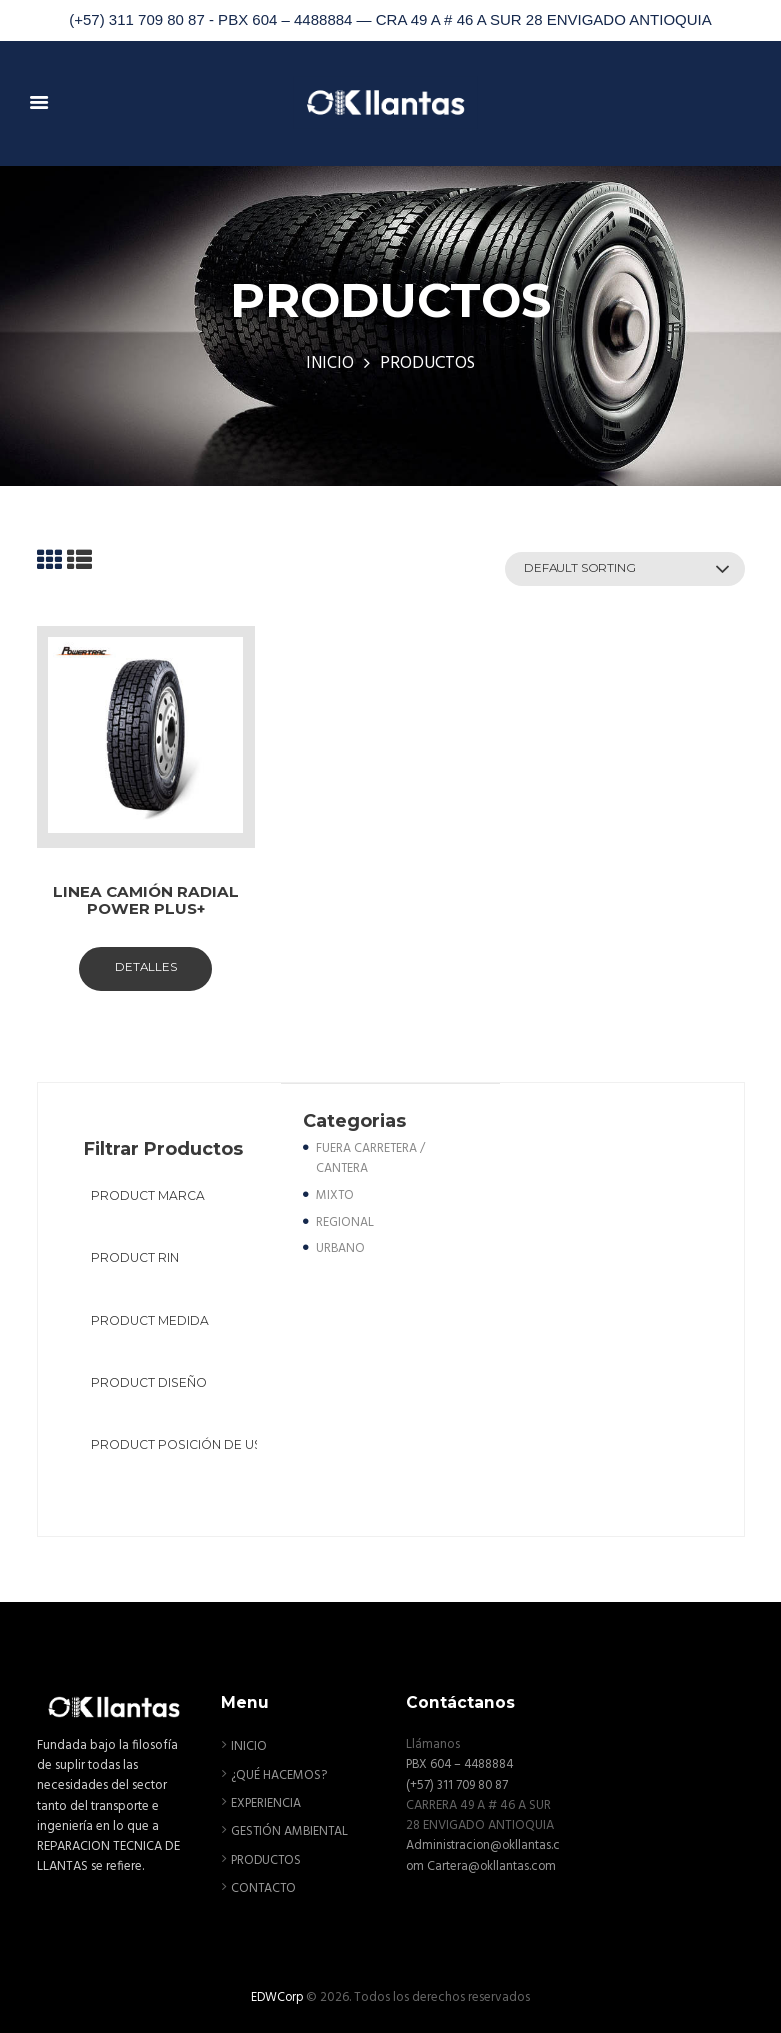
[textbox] (176, 1197)
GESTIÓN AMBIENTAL (291, 1829)
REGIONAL (345, 1223)
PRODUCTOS (267, 1857)
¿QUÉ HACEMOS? (279, 1773)
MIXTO (335, 1196)
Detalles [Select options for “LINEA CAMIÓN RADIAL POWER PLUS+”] (146, 969)
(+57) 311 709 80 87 (458, 1783)
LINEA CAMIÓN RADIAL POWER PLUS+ (146, 901)
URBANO (341, 1249)
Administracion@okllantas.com (480, 1854)
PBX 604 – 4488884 (463, 1763)
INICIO (329, 365)
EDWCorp (277, 1994)
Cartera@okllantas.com (471, 1884)
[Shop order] (617, 569)
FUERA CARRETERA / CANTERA (371, 1160)
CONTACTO (264, 1885)
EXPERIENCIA (266, 1801)
